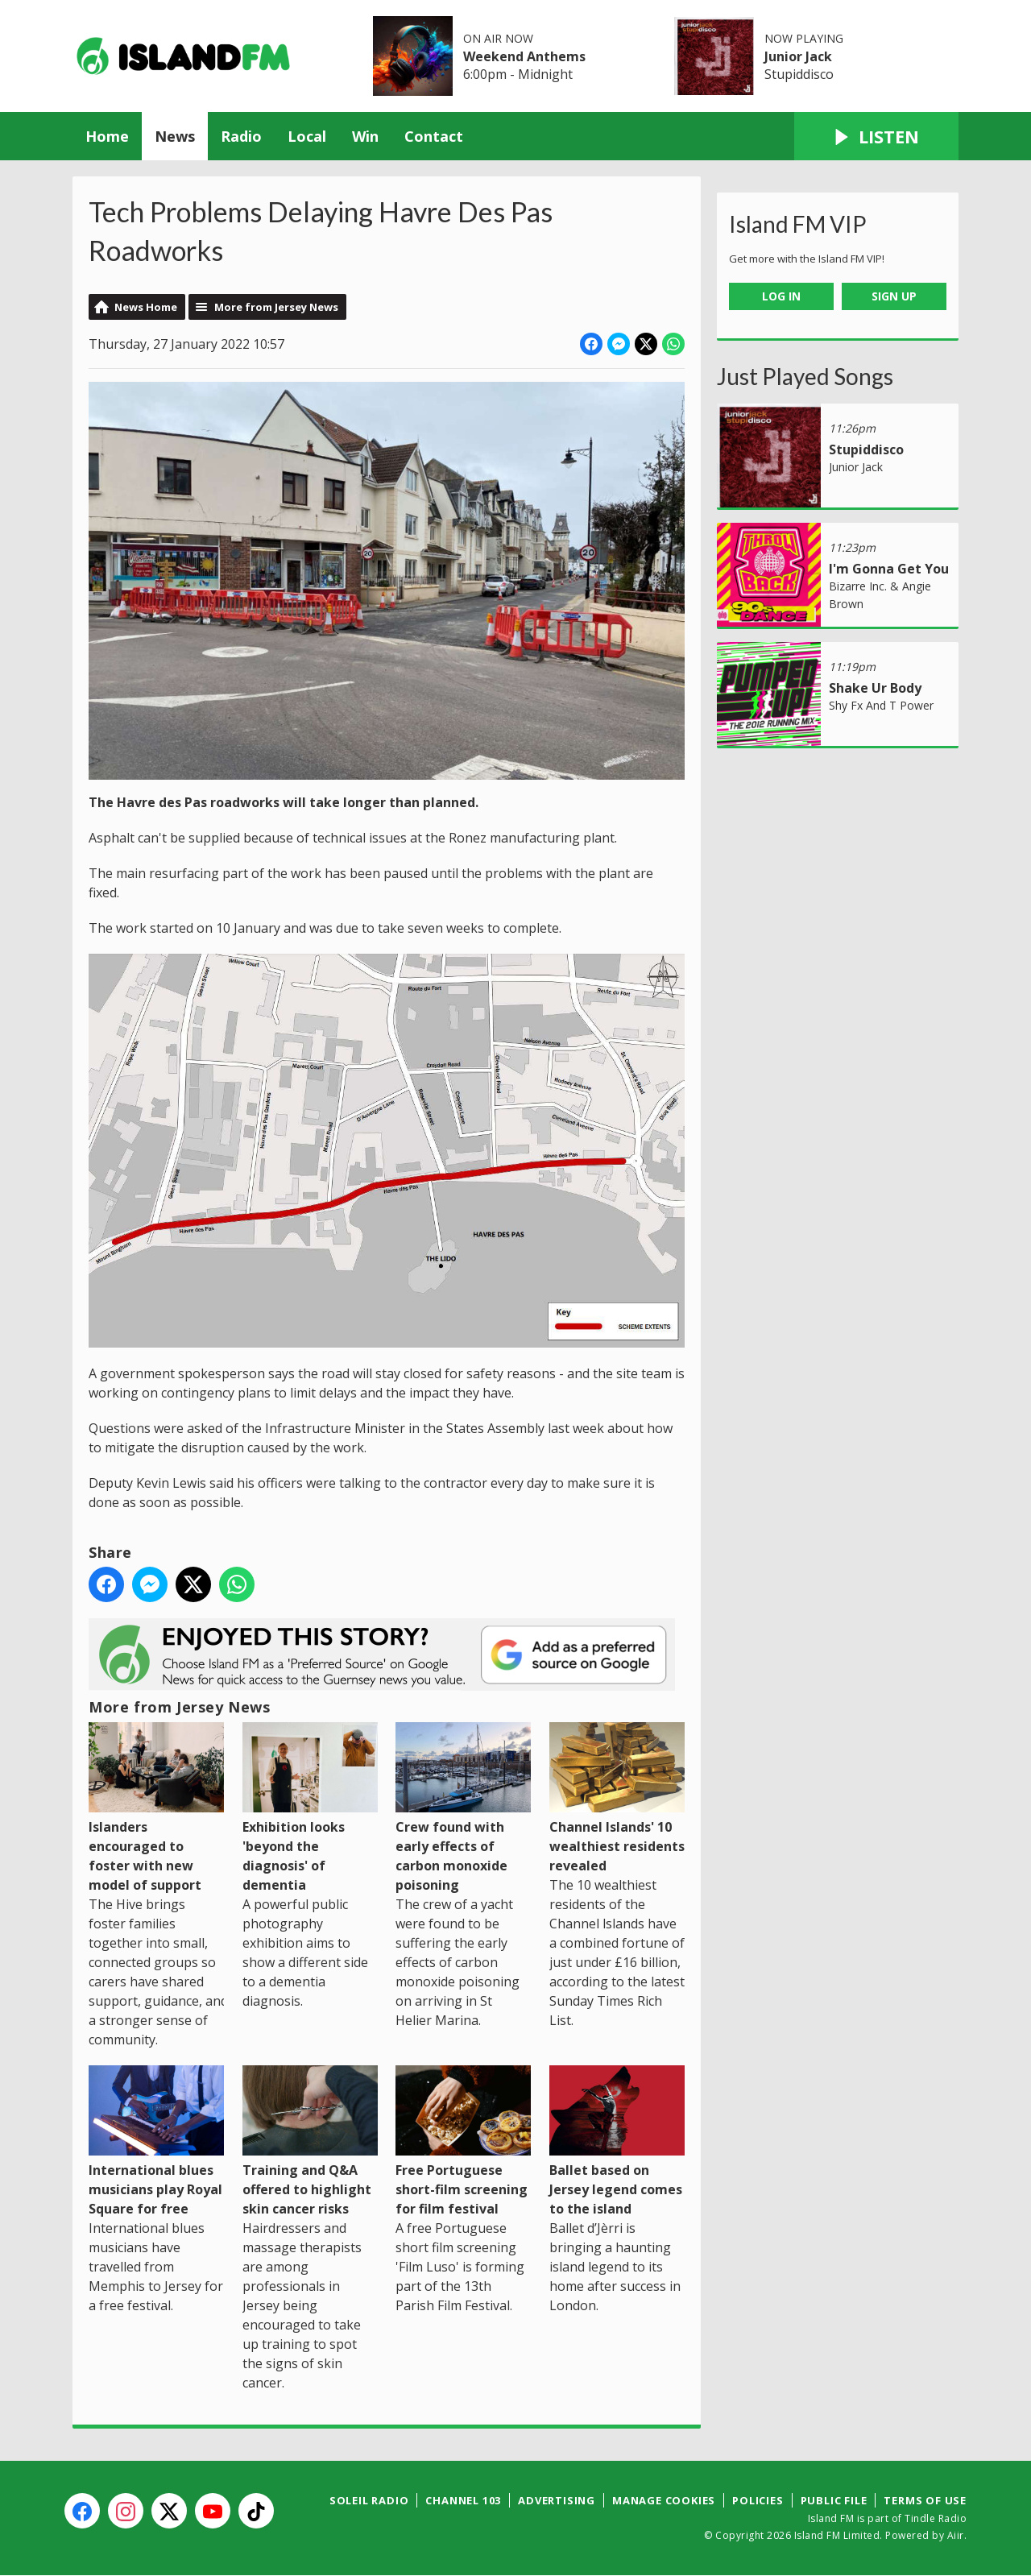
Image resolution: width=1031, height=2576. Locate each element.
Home (107, 136)
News (175, 136)
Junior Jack (798, 56)
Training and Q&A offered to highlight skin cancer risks (310, 2141)
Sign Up (894, 296)
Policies (757, 2500)
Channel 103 (463, 2500)
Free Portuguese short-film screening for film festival (463, 2141)
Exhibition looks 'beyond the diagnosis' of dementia (310, 1808)
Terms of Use (925, 2500)
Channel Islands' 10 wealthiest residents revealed (617, 1798)
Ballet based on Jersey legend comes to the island (617, 2141)
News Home (145, 307)
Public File (834, 2500)
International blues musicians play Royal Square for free (156, 2141)
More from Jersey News (276, 307)
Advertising (556, 2500)
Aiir (955, 2535)
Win (365, 136)
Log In (781, 296)
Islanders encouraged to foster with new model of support (156, 1808)
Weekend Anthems (524, 56)
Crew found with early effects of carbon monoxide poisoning (463, 1808)
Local (307, 136)
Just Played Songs (805, 376)
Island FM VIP (798, 224)
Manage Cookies (663, 2500)
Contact (433, 136)
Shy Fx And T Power (881, 705)
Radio (241, 136)
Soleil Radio (369, 2500)
